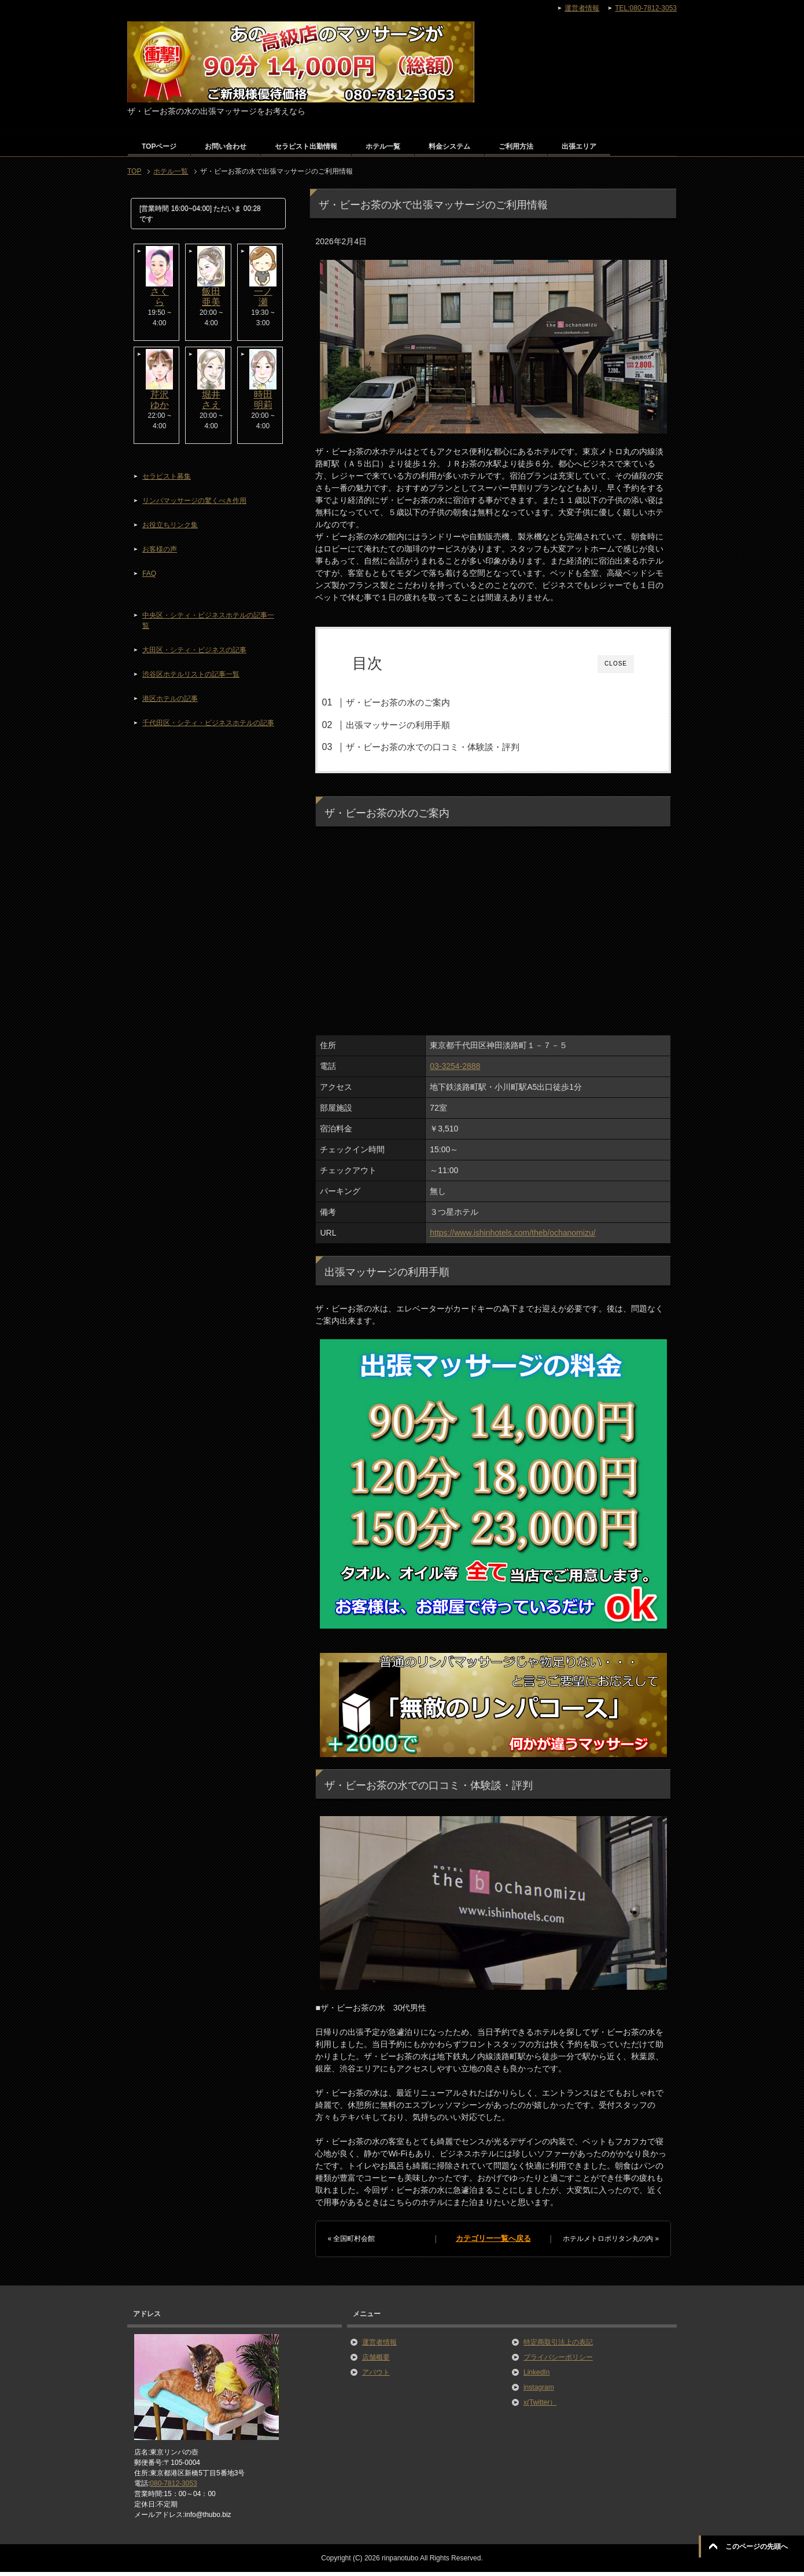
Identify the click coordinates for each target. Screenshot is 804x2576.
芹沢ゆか (159, 399)
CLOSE (615, 663)
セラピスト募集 (166, 476)
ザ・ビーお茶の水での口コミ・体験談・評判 (453, 747)
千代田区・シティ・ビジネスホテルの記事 (208, 723)
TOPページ (159, 146)
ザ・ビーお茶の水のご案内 (419, 702)
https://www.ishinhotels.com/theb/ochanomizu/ (512, 1236)
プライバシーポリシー (558, 2361)
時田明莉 (263, 399)
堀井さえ (211, 399)
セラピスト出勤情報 (306, 146)
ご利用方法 (516, 146)
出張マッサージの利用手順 (419, 725)
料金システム (449, 146)
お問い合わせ (225, 146)
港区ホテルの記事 (170, 698)
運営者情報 (379, 2346)
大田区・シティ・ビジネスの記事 (194, 650)
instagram (538, 2391)
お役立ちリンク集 (170, 525)
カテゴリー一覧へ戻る (493, 2243)
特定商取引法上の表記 (558, 2346)
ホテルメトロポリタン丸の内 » (611, 2243)
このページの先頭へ (756, 2546)
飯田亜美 (211, 296)
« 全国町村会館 (351, 2243)
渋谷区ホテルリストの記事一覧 (190, 674)
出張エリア (579, 146)
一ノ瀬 (263, 296)
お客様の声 (159, 549)
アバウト (376, 2376)
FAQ (149, 573)
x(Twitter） (539, 2406)
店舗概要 (376, 2361)
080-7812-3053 (173, 2487)
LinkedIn (536, 2376)
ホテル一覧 (383, 146)
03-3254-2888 (455, 1070)
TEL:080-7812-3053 (646, 8)
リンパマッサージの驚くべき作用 (194, 501)
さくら (159, 296)
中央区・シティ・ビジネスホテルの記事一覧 (208, 620)
